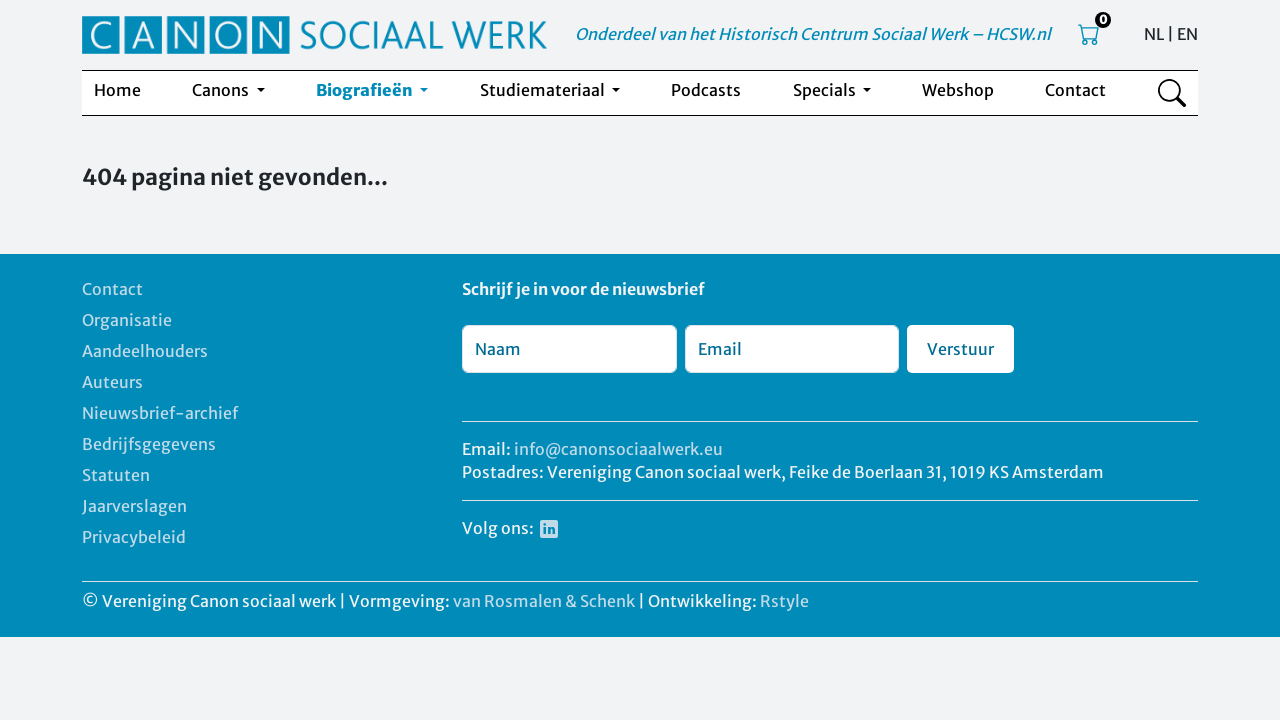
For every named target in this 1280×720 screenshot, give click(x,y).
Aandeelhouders (145, 351)
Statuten (116, 475)
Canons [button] (222, 90)
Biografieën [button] (366, 90)
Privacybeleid (134, 537)
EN (1187, 34)
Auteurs (112, 382)
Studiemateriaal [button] (544, 90)
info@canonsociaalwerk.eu (618, 449)
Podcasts (706, 90)
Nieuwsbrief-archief (160, 413)
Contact (1075, 90)
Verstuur (960, 349)
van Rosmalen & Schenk (544, 601)
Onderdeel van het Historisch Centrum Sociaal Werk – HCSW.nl (813, 34)
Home (117, 90)
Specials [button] (826, 90)
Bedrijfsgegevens (149, 444)
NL (1154, 34)
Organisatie (127, 320)
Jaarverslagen (134, 506)
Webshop (958, 90)
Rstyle (784, 601)
